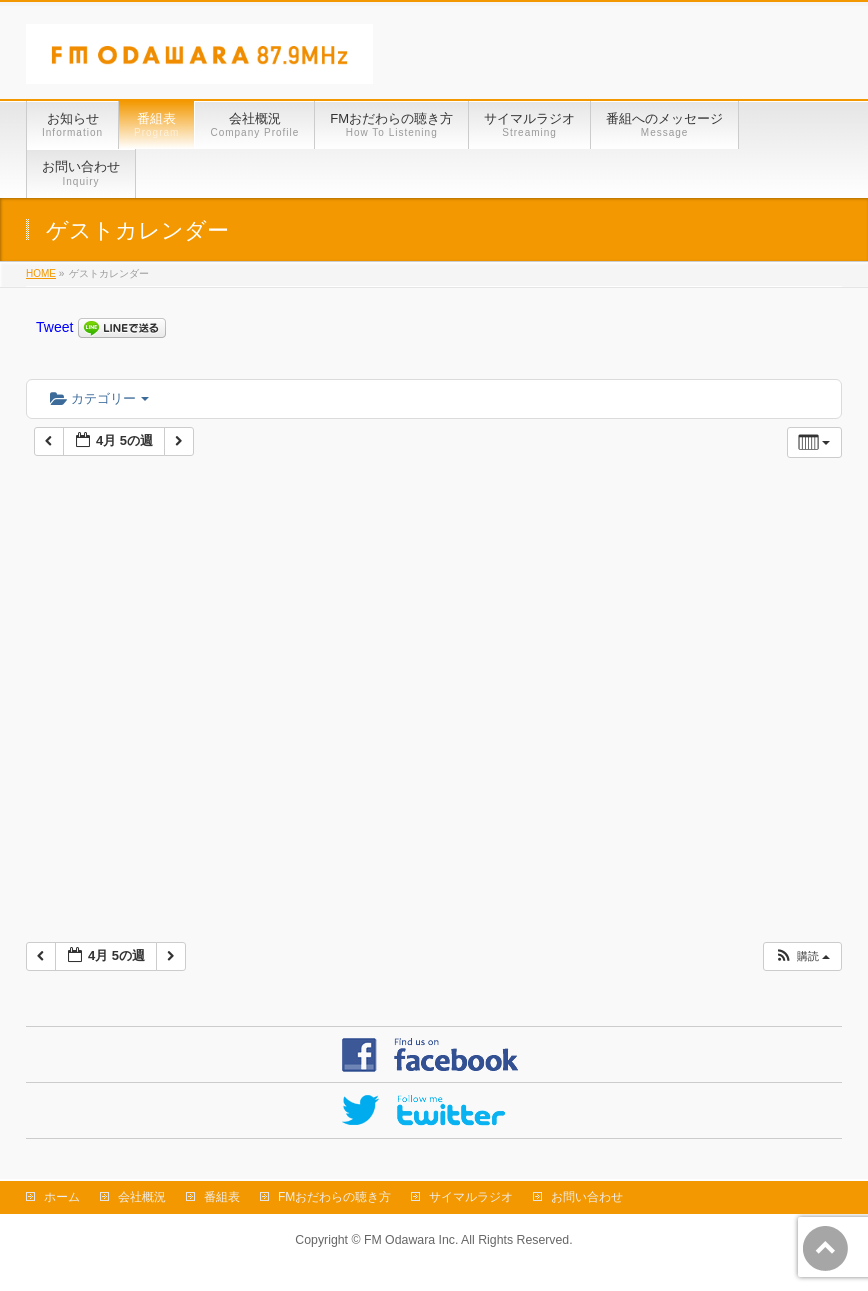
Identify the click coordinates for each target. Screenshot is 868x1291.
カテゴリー (99, 398)
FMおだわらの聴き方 (334, 1197)
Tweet (54, 327)
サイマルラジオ (471, 1197)
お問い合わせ (587, 1197)
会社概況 (142, 1197)
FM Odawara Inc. (411, 1240)
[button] (802, 956)
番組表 (222, 1197)
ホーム (62, 1197)
